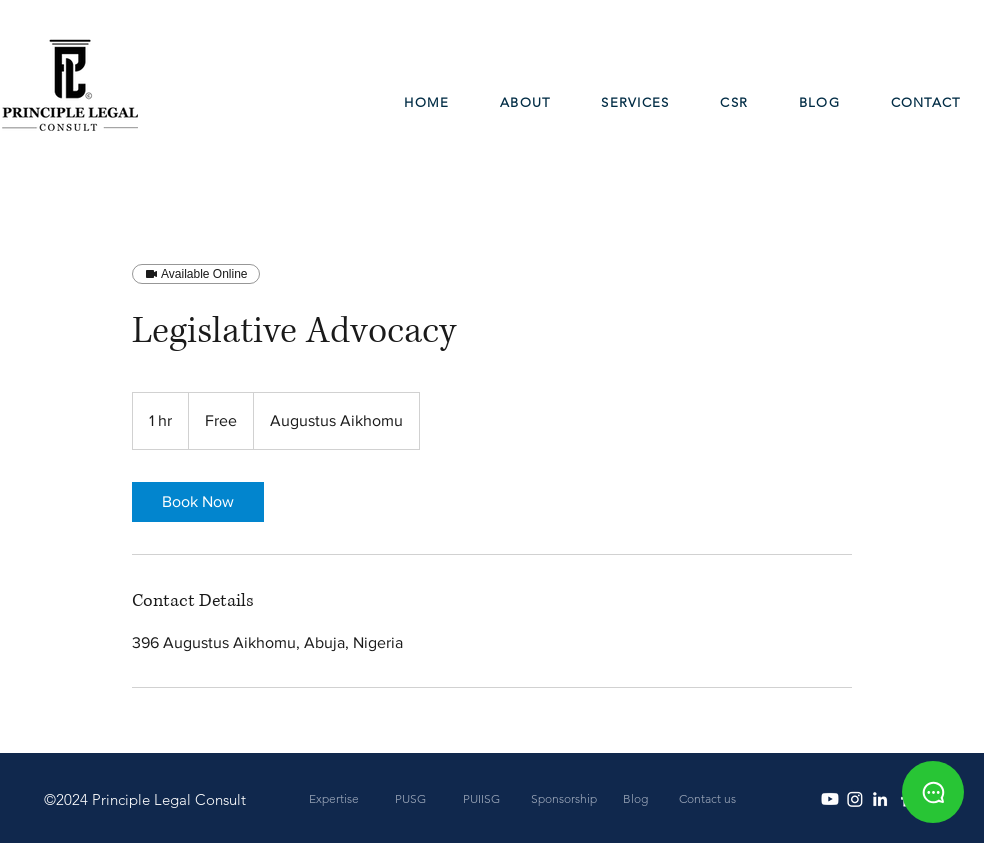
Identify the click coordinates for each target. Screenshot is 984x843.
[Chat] (933, 792)
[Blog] (635, 799)
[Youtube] (830, 799)
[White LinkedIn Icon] (880, 799)
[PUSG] (410, 799)
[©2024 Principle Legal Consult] (144, 799)
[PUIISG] (481, 799)
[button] (635, 103)
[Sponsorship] (563, 799)
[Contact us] (707, 799)
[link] (198, 502)
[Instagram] (855, 799)
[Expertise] (333, 799)
